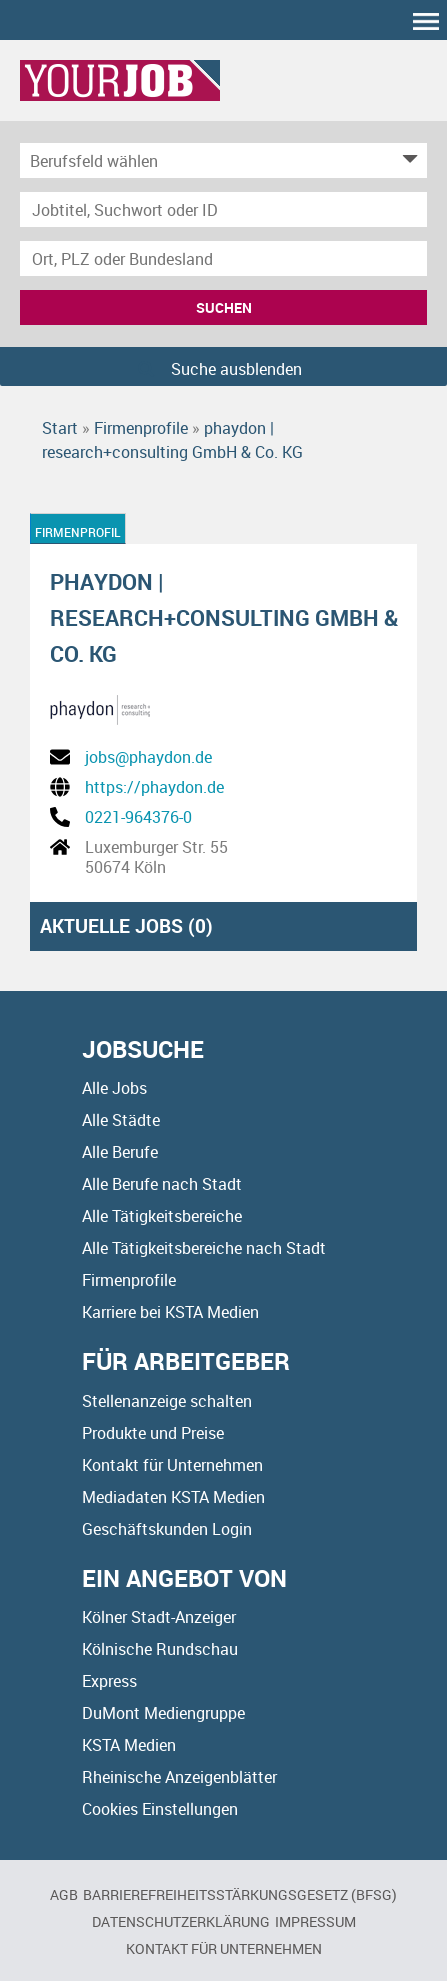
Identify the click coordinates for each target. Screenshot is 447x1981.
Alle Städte (121, 1120)
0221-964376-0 (138, 817)
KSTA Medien (129, 1745)
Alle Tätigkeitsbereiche (162, 1216)
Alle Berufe (120, 1152)
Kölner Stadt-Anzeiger (159, 1617)
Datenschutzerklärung (181, 1921)
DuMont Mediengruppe (163, 1713)
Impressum (315, 1921)
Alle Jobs (114, 1088)
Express (109, 1681)
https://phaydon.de (154, 787)
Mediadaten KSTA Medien (173, 1497)
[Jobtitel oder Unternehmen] (223, 209)
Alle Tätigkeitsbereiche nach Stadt (204, 1248)
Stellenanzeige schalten (167, 1401)
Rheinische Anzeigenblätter (179, 1777)
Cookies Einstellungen (160, 1809)
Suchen (224, 307)
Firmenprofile (129, 1280)
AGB (64, 1894)
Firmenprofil (78, 532)
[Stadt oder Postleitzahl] (223, 258)
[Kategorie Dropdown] (407, 160)
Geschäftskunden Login (167, 1529)
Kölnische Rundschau (160, 1649)
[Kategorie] (203, 160)
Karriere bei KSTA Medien (170, 1312)
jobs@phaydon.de (148, 757)
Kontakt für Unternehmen (172, 1465)
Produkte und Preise (153, 1433)
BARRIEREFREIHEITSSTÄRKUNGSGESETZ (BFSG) (240, 1894)
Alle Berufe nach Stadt (162, 1184)
